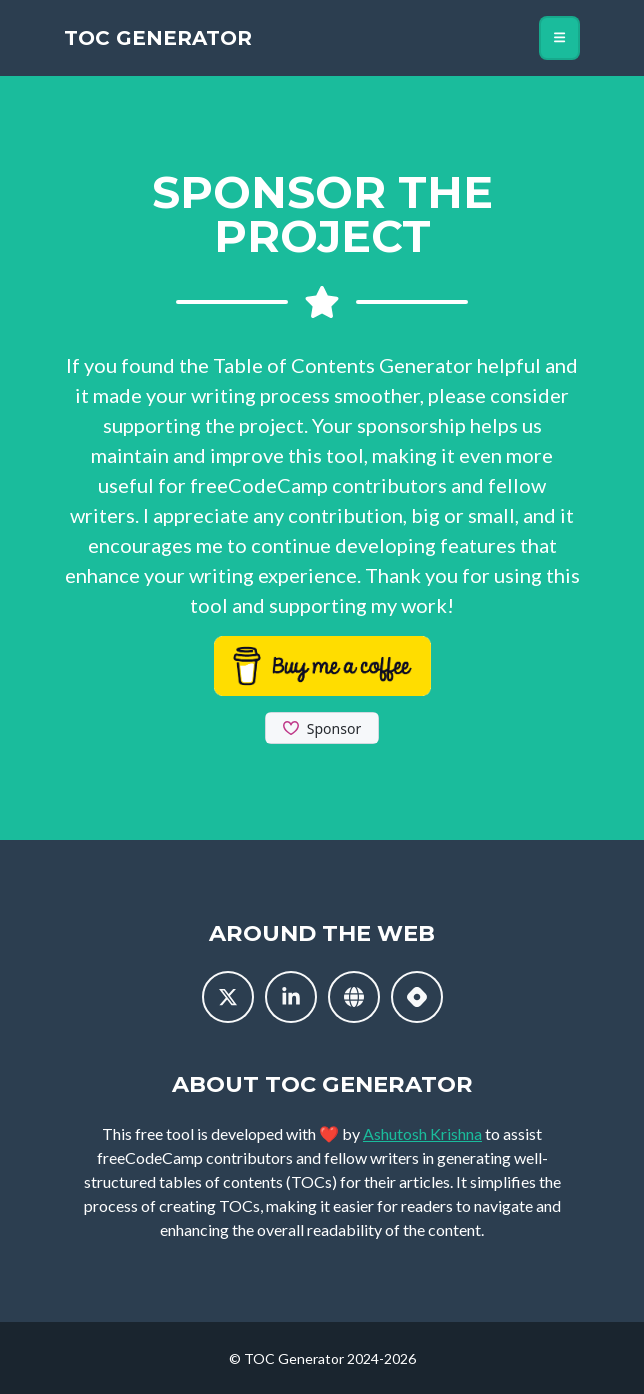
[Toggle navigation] (559, 38)
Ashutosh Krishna (422, 1133)
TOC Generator (158, 38)
